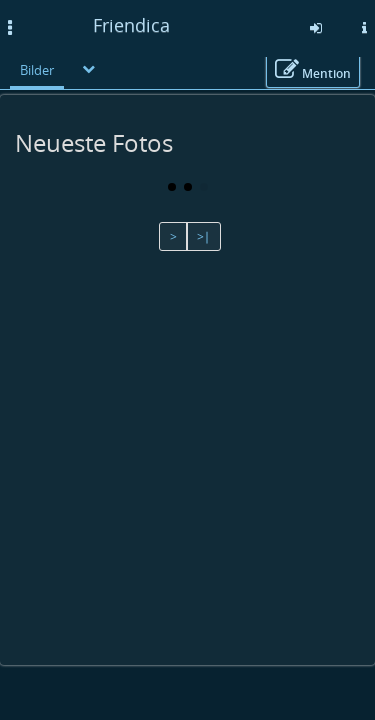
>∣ (203, 236)
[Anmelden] (316, 28)
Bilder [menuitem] (37, 70)
